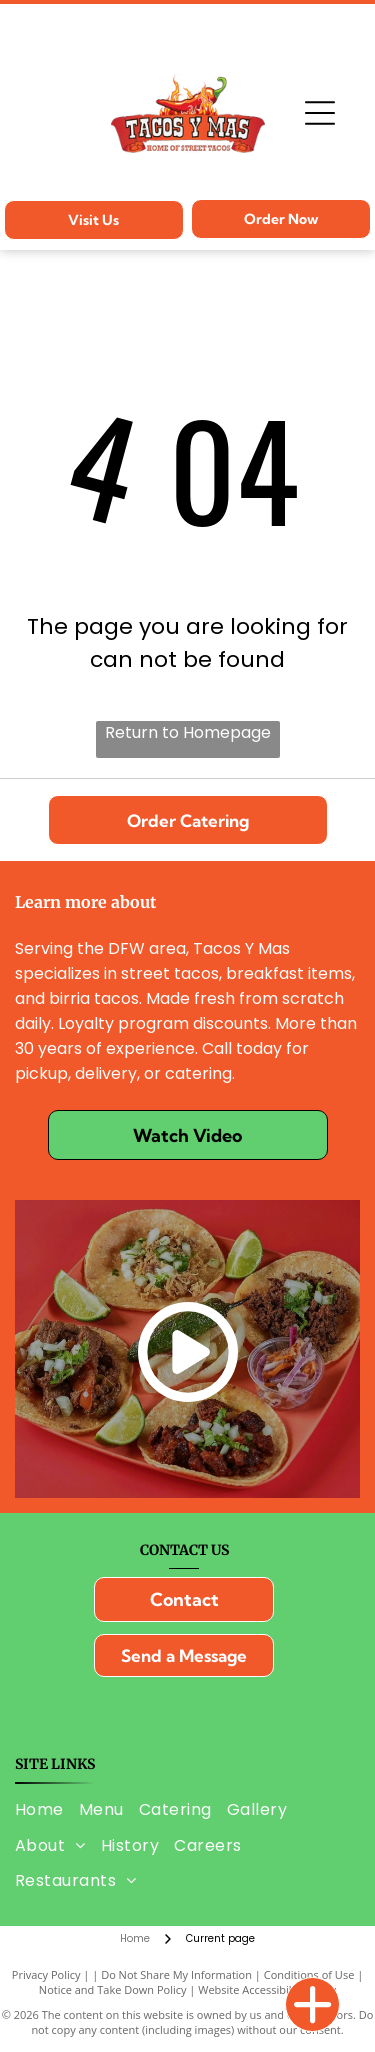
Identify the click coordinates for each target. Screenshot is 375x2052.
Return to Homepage (188, 732)
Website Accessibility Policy (267, 1989)
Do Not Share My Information (176, 1974)
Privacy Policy (46, 1974)
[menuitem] (47, 1809)
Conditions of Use (309, 1974)
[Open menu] (320, 113)
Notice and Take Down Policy (113, 1989)
